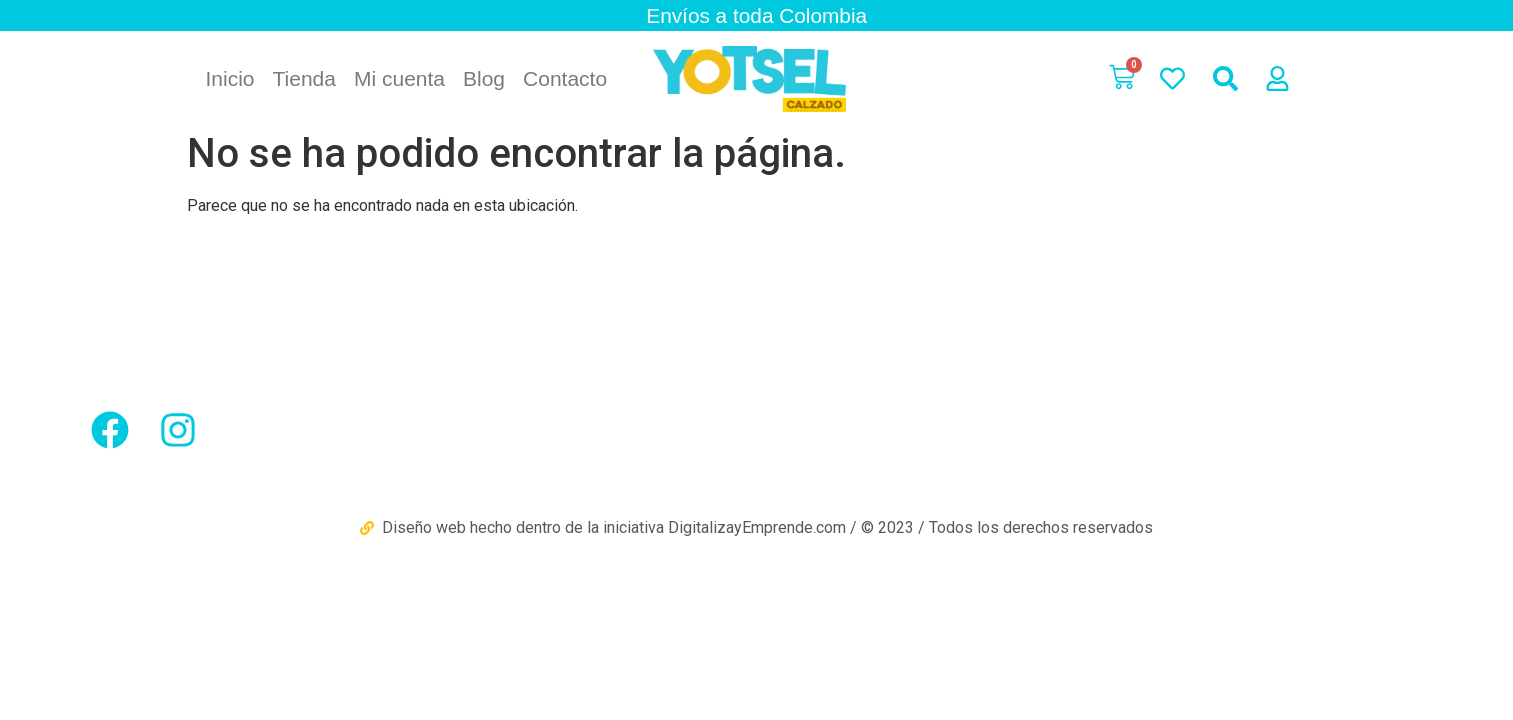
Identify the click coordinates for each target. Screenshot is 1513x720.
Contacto (565, 78)
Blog (484, 78)
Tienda (304, 78)
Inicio (230, 78)
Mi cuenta (399, 78)
